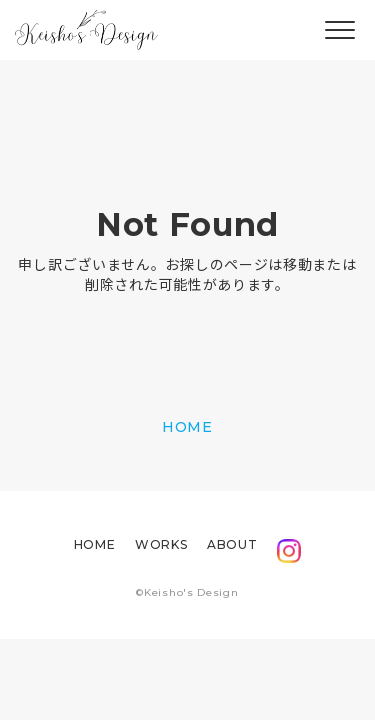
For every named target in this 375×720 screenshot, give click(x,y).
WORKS (161, 544)
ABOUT (232, 544)
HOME (187, 427)
